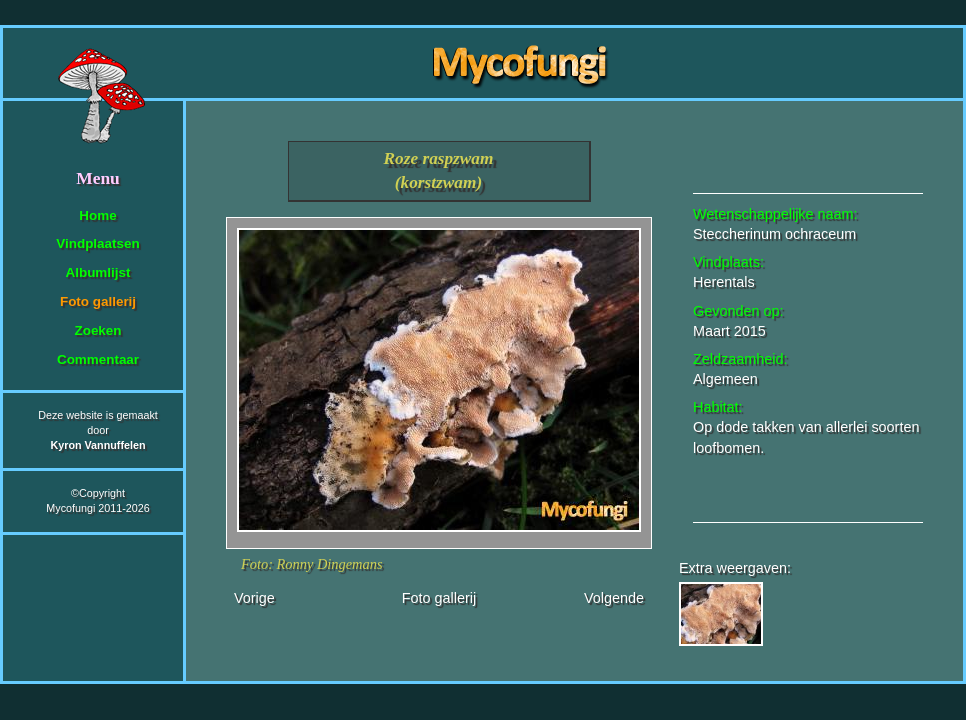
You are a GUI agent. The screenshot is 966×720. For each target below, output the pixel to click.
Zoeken (97, 330)
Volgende (614, 598)
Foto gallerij (98, 301)
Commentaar (98, 359)
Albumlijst (98, 272)
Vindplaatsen (97, 243)
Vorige (254, 598)
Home (97, 215)
